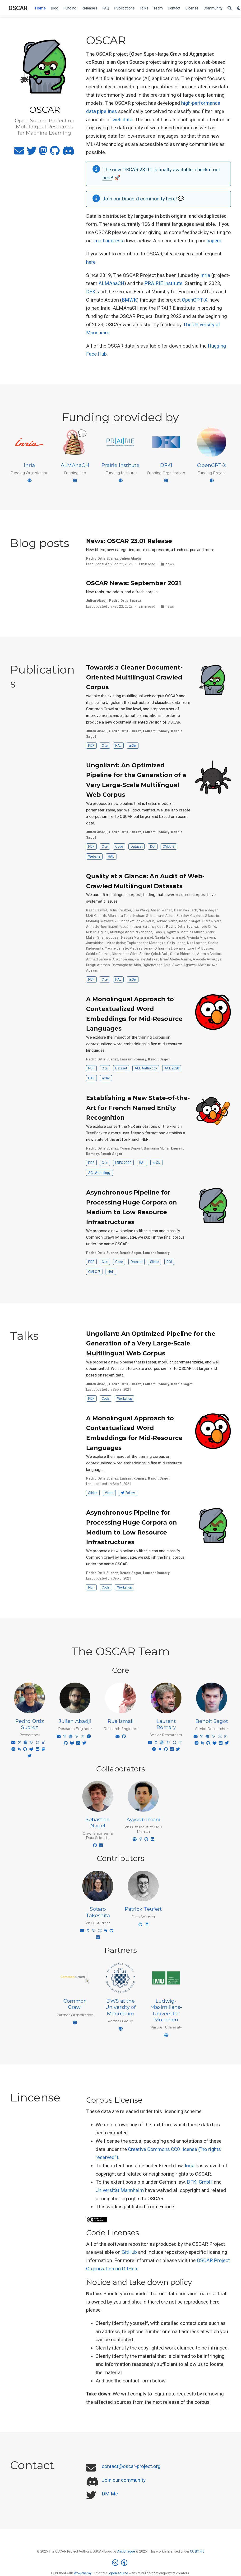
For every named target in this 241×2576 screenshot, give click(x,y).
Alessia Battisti (209, 954)
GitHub (129, 2252)
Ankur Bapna (122, 959)
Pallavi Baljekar (146, 959)
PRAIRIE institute (163, 283)
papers (214, 241)
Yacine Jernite (116, 948)
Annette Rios (96, 926)
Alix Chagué (126, 2551)
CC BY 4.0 (197, 2551)
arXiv (133, 745)
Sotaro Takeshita (98, 1912)
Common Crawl (75, 2004)
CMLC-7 (94, 1272)
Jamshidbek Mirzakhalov (105, 943)
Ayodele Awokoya (207, 959)
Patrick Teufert (143, 1909)
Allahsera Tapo (120, 916)
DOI (152, 846)
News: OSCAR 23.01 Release (129, 540)
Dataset (137, 846)
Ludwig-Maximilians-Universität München (166, 2010)
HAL (118, 745)
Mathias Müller (192, 932)
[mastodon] (43, 153)
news (170, 564)
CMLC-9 (169, 846)
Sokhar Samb (166, 921)
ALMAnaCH (111, 283)
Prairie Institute (120, 465)
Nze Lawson (196, 943)
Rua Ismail (121, 1721)
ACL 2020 (172, 1068)
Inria (205, 275)
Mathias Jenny (141, 948)
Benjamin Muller (156, 1148)
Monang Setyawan (101, 921)
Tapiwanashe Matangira (146, 943)
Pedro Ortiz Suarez (102, 558)
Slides (154, 1262)
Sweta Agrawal (184, 965)
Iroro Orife (208, 926)
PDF (91, 745)
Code (119, 846)
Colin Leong (176, 943)
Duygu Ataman (98, 965)
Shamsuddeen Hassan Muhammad (125, 937)
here (107, 178)
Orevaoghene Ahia (126, 965)
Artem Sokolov (177, 916)
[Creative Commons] (120, 2562)
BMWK (129, 300)
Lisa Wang (141, 910)
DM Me (110, 2494)
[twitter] (32, 153)
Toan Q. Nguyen (166, 932)
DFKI (91, 291)
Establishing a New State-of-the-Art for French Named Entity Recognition (138, 1107)
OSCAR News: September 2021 (133, 583)
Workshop (124, 1398)
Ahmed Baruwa (98, 959)
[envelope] (19, 153)
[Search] (229, 8)
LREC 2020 (123, 1163)
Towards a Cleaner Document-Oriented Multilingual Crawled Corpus (134, 677)
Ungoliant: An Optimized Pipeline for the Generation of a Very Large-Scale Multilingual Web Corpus (150, 1343)
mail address (108, 241)
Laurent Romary (156, 731)
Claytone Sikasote (204, 916)
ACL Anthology (146, 1068)
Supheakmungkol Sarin (135, 921)
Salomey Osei (153, 926)
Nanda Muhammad (170, 937)
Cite (105, 745)
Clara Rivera (212, 921)
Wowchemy (83, 2573)
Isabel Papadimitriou (124, 926)
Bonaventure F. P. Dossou (193, 948)
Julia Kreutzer (120, 910)
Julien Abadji (130, 558)
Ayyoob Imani (143, 1819)
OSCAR (18, 8)
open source (118, 2573)
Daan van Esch (185, 910)
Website (94, 856)
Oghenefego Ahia (157, 965)
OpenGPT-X (194, 300)
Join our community (124, 2480)
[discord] (68, 153)
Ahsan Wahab (162, 910)
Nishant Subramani (148, 916)
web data (122, 119)
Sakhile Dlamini (98, 954)
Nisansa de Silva (125, 954)
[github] (55, 153)
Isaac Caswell (96, 910)
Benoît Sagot (190, 921)
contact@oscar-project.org (131, 2466)
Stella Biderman (182, 954)
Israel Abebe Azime (175, 959)
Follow (128, 1493)
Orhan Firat (163, 948)
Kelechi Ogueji (97, 932)
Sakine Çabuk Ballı (154, 954)
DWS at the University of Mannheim (120, 2007)
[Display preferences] (239, 8)
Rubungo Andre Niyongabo (131, 932)
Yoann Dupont (131, 1148)
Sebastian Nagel (98, 1822)
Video (109, 1493)
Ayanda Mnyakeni (201, 937)
